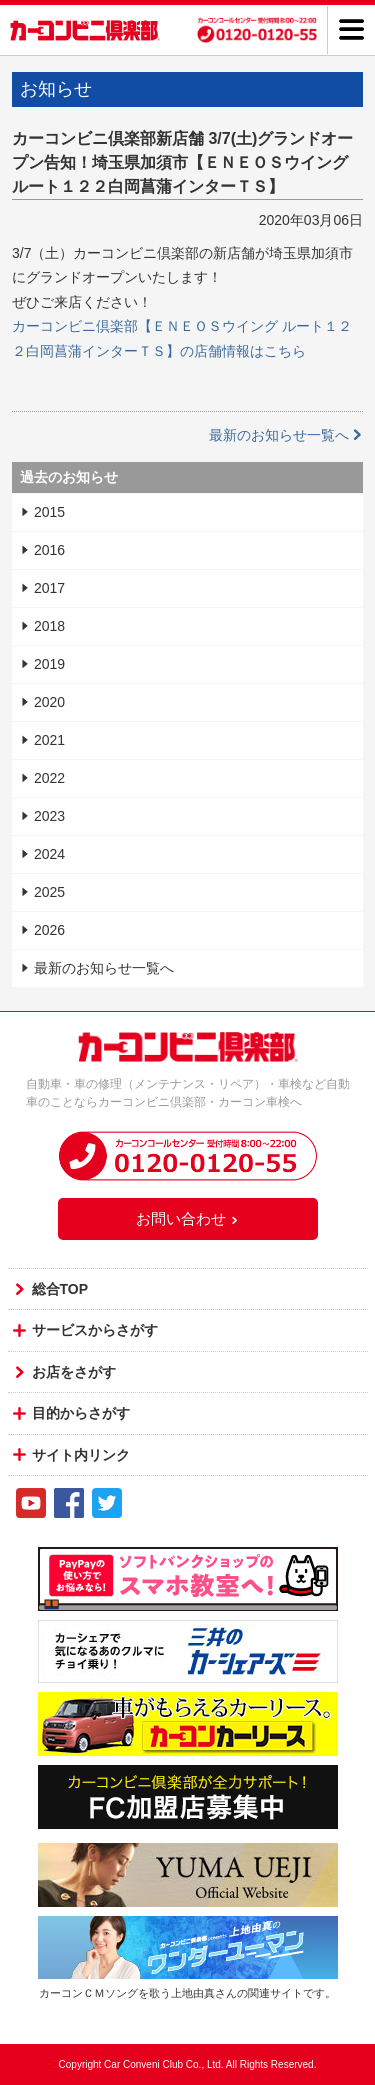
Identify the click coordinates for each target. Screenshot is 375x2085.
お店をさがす (74, 1372)
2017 (49, 588)
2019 (49, 664)
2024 (49, 854)
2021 (49, 740)
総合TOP (60, 1289)
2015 (49, 512)
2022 (49, 778)
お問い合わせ (188, 1218)
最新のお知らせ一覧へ (286, 435)
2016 (49, 550)
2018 (49, 626)
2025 (49, 892)
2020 (49, 702)
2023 (49, 816)
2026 (49, 930)
